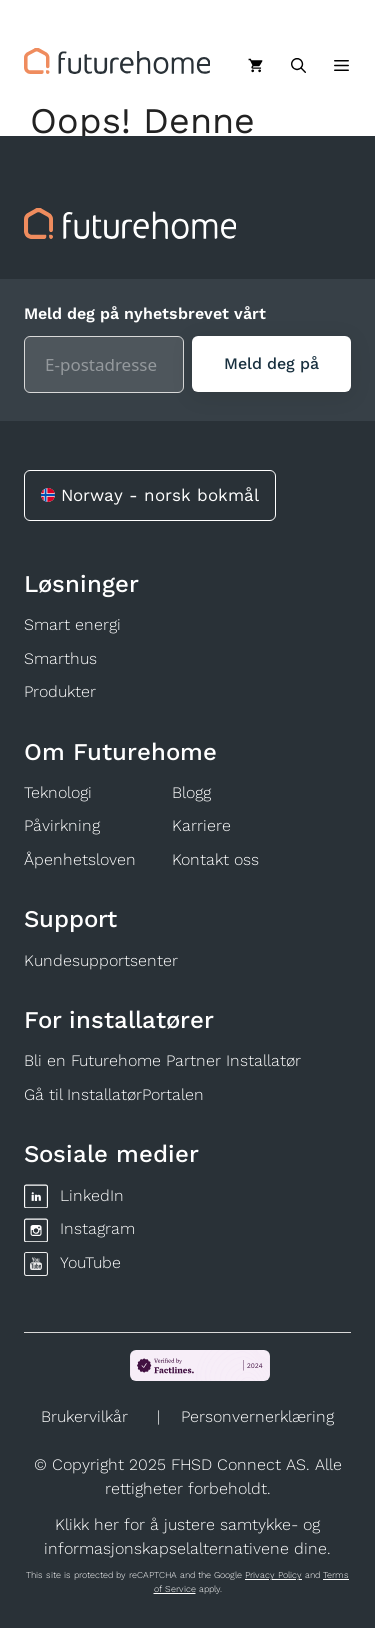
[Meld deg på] (271, 364)
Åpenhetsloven (80, 859)
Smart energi (72, 624)
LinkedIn (92, 1195)
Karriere (201, 825)
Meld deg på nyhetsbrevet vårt (145, 313)
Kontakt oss (215, 859)
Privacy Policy (273, 1575)
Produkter (60, 691)
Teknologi (58, 792)
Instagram (97, 1228)
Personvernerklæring (257, 1416)
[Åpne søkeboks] (298, 66)
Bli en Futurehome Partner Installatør (162, 1060)
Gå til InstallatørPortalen (114, 1094)
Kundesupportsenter (101, 960)
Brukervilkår (84, 1416)
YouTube (90, 1262)
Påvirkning (62, 825)
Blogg (191, 792)
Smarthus (60, 658)
